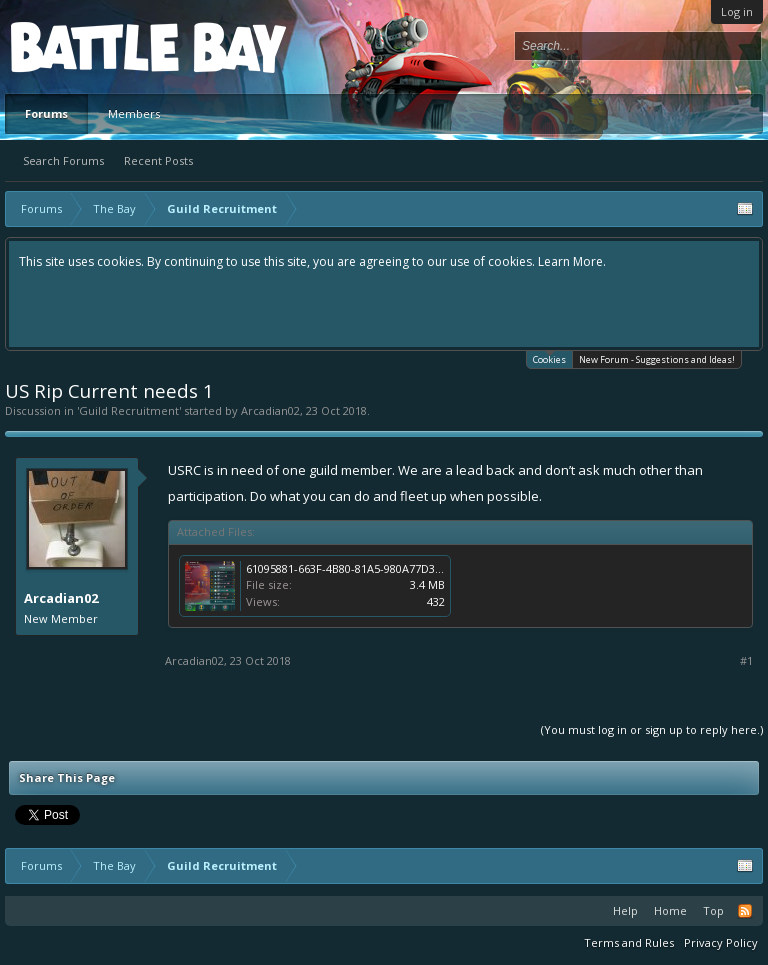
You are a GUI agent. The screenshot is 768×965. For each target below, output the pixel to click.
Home (670, 910)
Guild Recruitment (129, 410)
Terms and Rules (629, 942)
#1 (746, 661)
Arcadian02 (270, 410)
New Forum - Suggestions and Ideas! (657, 359)
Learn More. (572, 261)
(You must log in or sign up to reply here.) (652, 729)
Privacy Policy (721, 942)
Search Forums (63, 160)
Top (713, 910)
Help (625, 910)
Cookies (549, 358)
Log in (737, 11)
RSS (745, 911)
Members (134, 113)
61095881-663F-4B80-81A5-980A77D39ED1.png (365, 568)
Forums (46, 113)
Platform (84, 46)
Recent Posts (158, 160)
